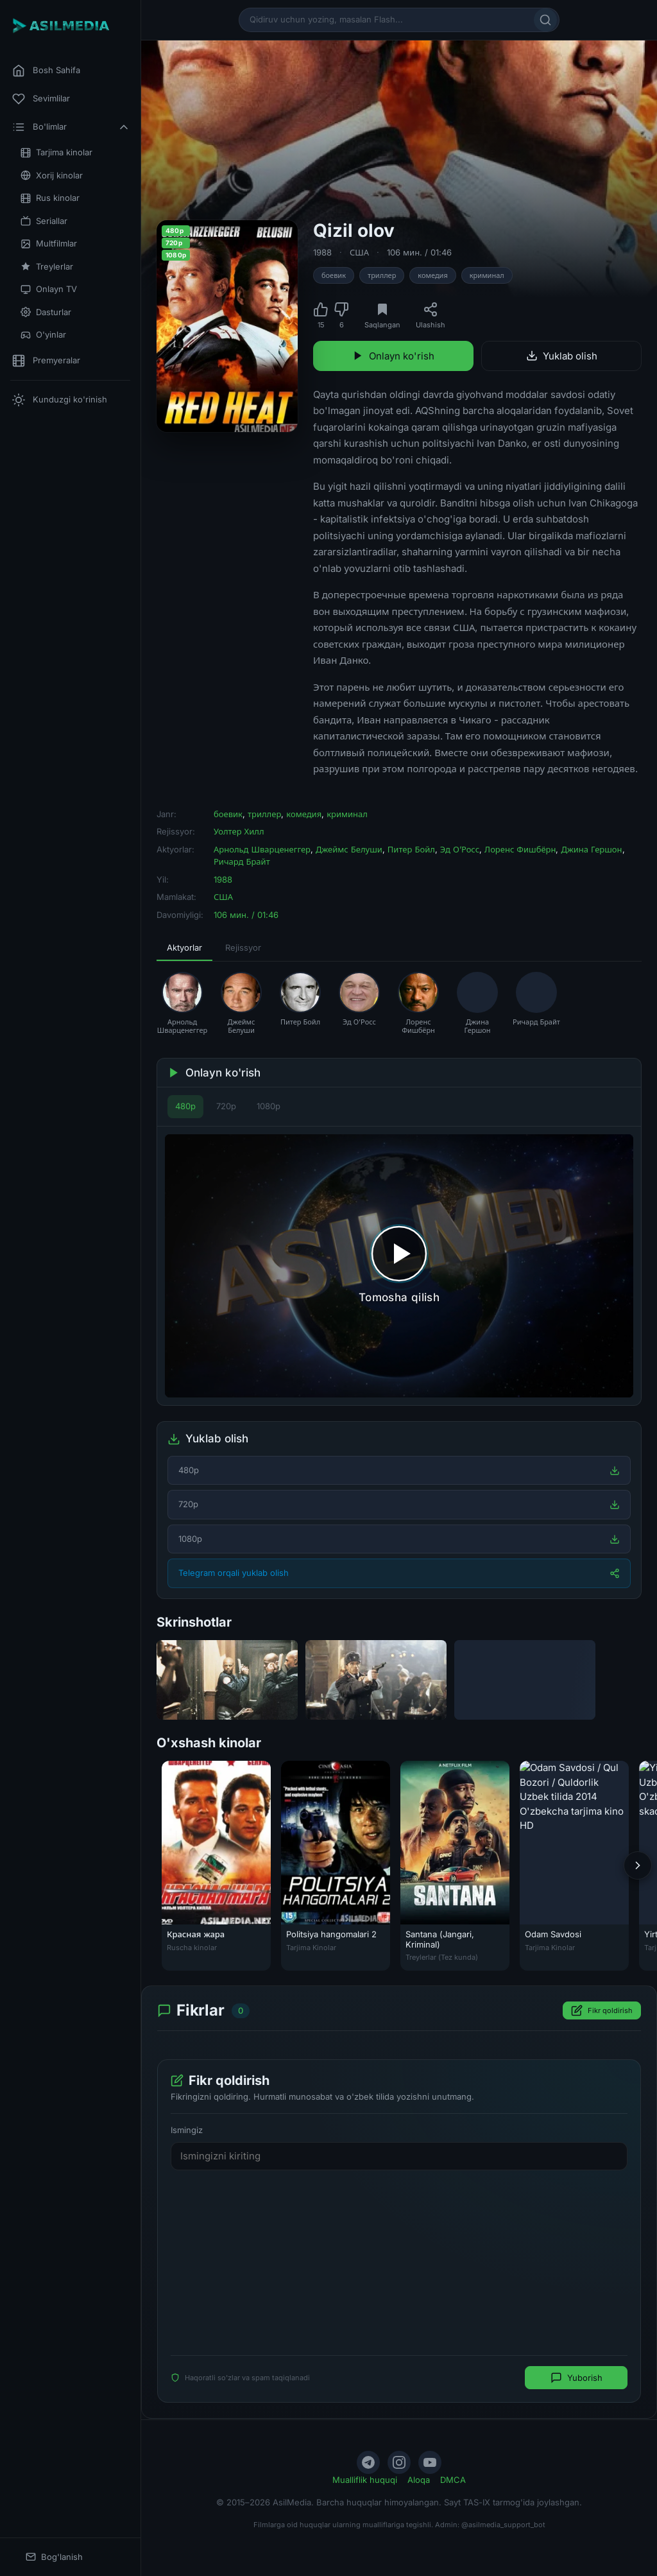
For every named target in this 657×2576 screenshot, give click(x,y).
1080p (268, 1106)
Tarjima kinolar (56, 152)
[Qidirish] (545, 19)
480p (185, 1106)
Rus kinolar (50, 198)
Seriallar (44, 221)
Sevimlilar (41, 98)
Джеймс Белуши (349, 849)
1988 (322, 252)
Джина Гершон (591, 849)
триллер (382, 275)
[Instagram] (399, 2462)
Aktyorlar (184, 947)
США (359, 252)
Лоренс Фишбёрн (520, 849)
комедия (432, 275)
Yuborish (576, 2378)
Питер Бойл (411, 849)
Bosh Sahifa (46, 70)
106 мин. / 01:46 (419, 252)
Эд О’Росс (459, 849)
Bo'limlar (71, 127)
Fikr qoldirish (602, 2011)
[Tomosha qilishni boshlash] (399, 1266)
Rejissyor (243, 947)
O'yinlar (43, 334)
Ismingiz (187, 2130)
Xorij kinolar (52, 175)
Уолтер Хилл (239, 831)
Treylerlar (47, 266)
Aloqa (418, 2480)
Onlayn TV (49, 289)
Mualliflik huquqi (364, 2480)
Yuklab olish (561, 356)
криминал (487, 275)
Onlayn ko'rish (393, 356)
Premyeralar (46, 360)
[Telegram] (368, 2462)
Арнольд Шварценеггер (262, 849)
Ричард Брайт (242, 861)
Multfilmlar (49, 243)
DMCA (453, 2480)
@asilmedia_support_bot (503, 2524)
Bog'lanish (54, 2557)
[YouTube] (429, 2462)
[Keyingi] (638, 1865)
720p (226, 1106)
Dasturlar (46, 312)
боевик (333, 275)
